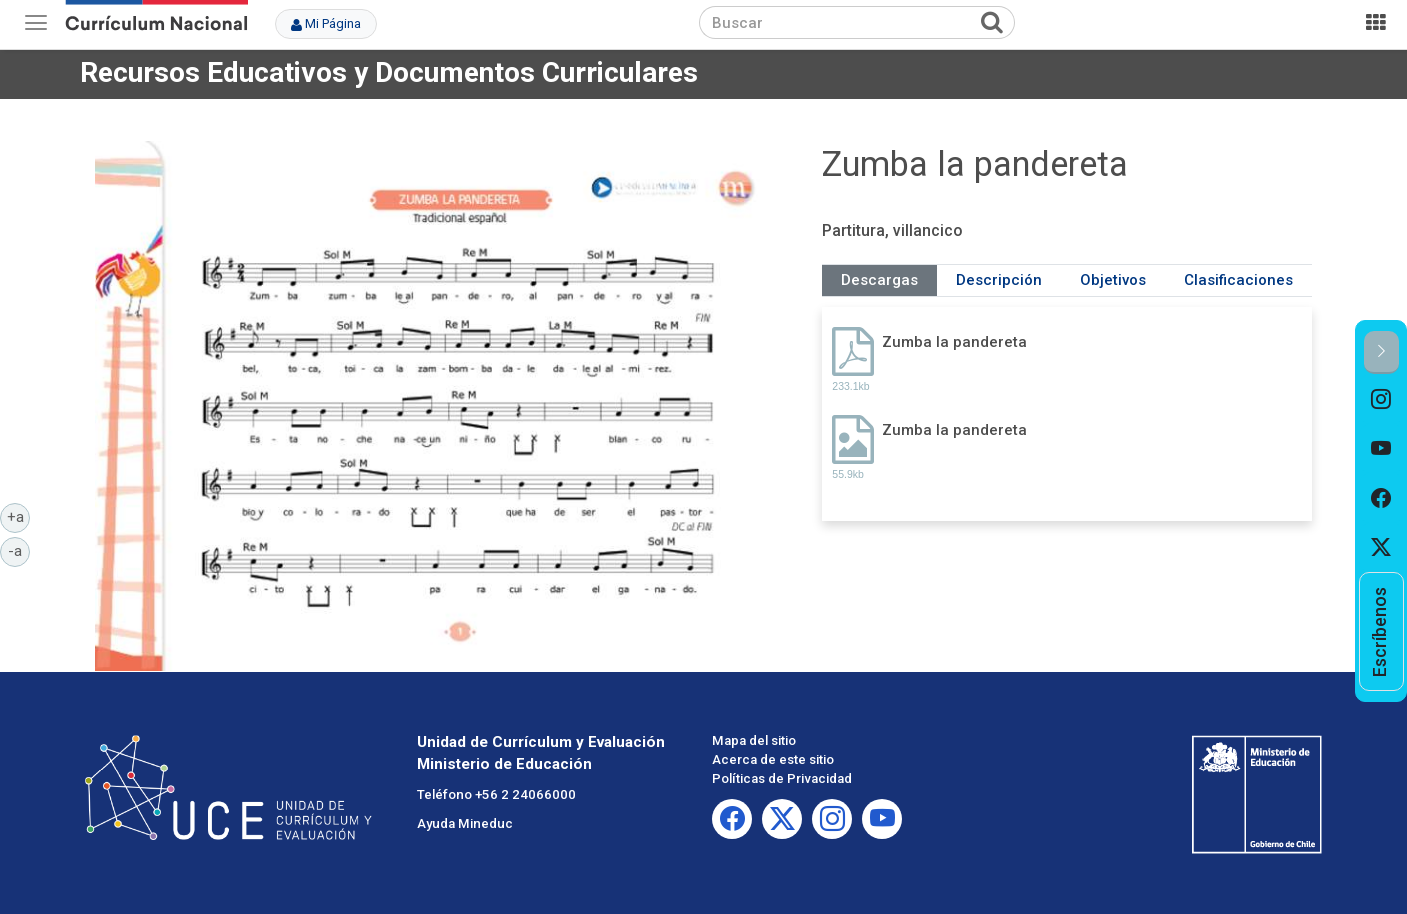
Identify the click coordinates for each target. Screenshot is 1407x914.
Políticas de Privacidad (782, 778)
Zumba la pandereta (954, 342)
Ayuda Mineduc (465, 823)
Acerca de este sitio (773, 759)
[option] (1381, 399)
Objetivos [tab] (1113, 280)
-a (19, 550)
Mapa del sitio (754, 740)
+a (19, 516)
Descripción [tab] (999, 280)
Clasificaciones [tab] (1238, 280)
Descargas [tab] (879, 280)
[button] (1381, 352)
